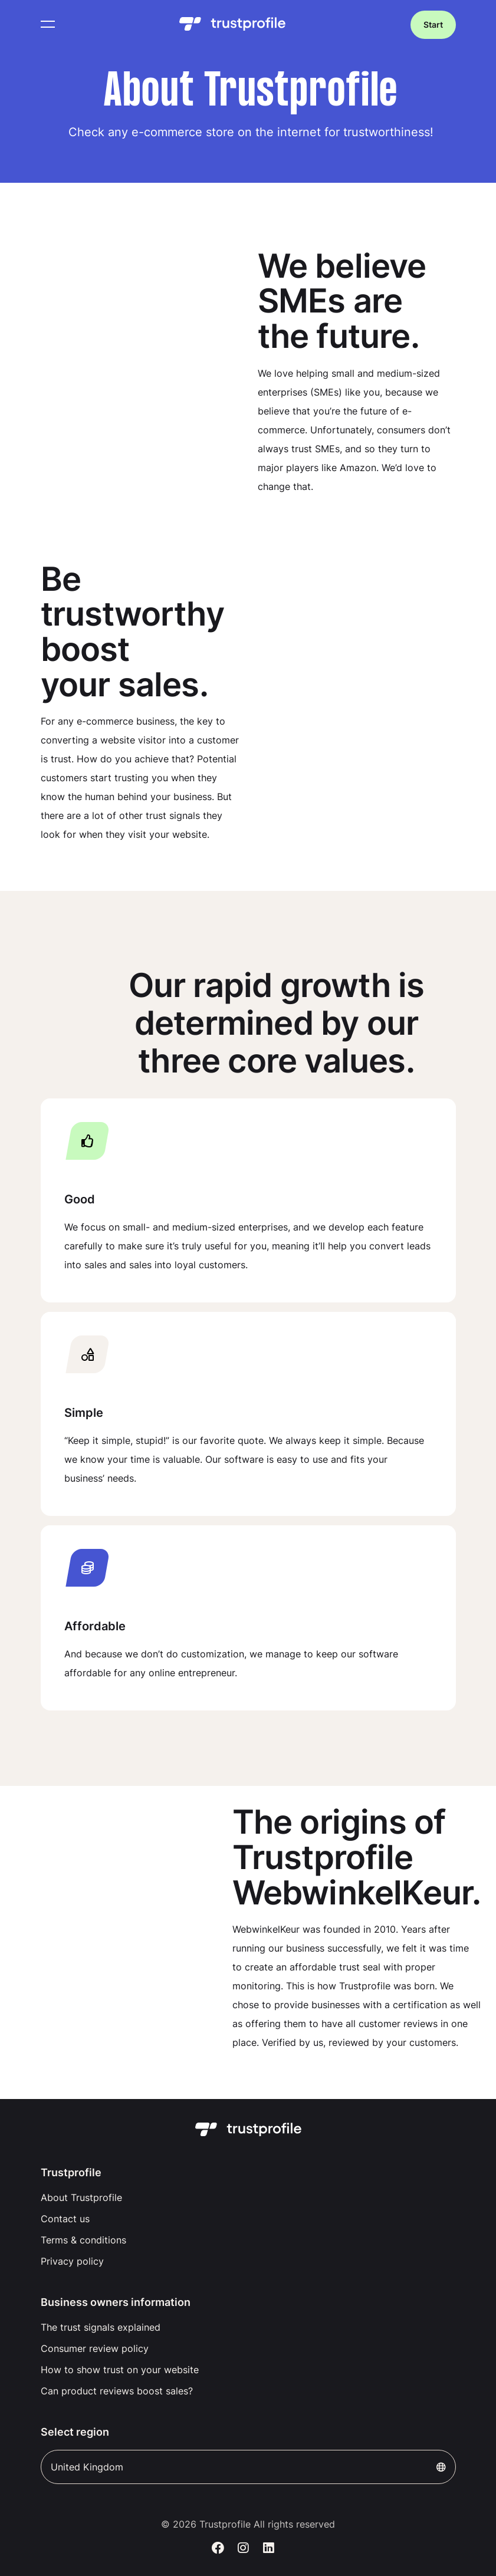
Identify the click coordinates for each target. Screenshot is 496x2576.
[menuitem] (248, 2197)
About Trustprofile (81, 2197)
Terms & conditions (83, 2240)
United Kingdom (248, 2467)
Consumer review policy (95, 2348)
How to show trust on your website (120, 2370)
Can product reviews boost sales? (117, 2391)
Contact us (65, 2219)
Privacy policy (72, 2261)
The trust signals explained (100, 2327)
